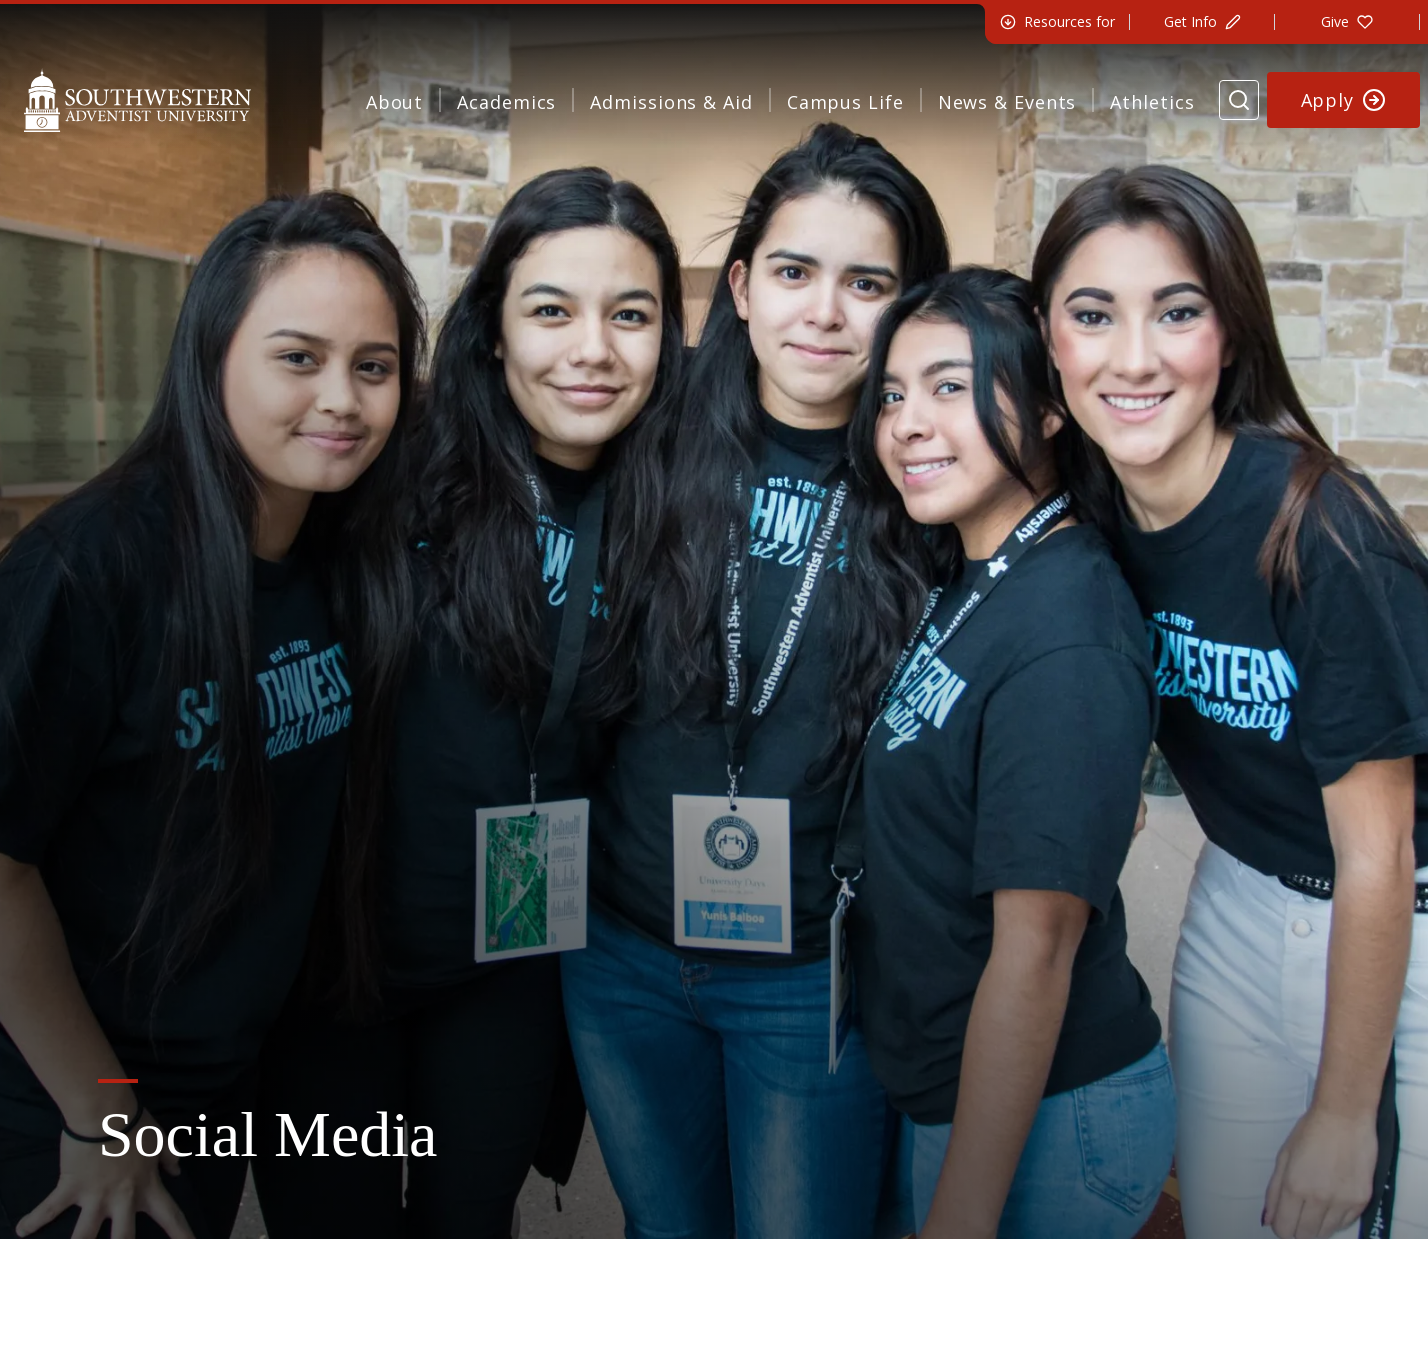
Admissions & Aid (671, 102)
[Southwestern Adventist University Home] (137, 100)
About (395, 102)
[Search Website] (1239, 100)
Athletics (1152, 102)
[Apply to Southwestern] (1344, 100)
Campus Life (845, 102)
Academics (506, 102)
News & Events (1007, 102)
